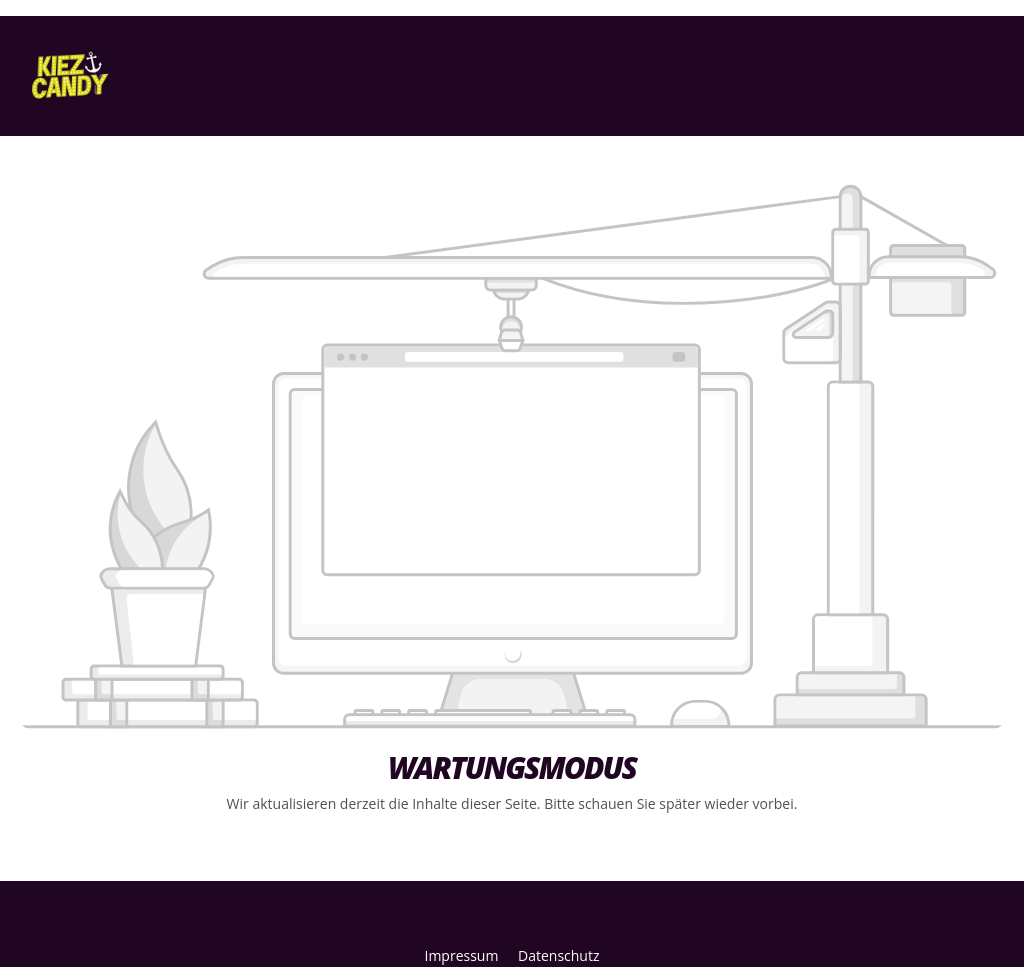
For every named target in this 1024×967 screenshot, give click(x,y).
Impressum (463, 955)
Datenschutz (558, 955)
